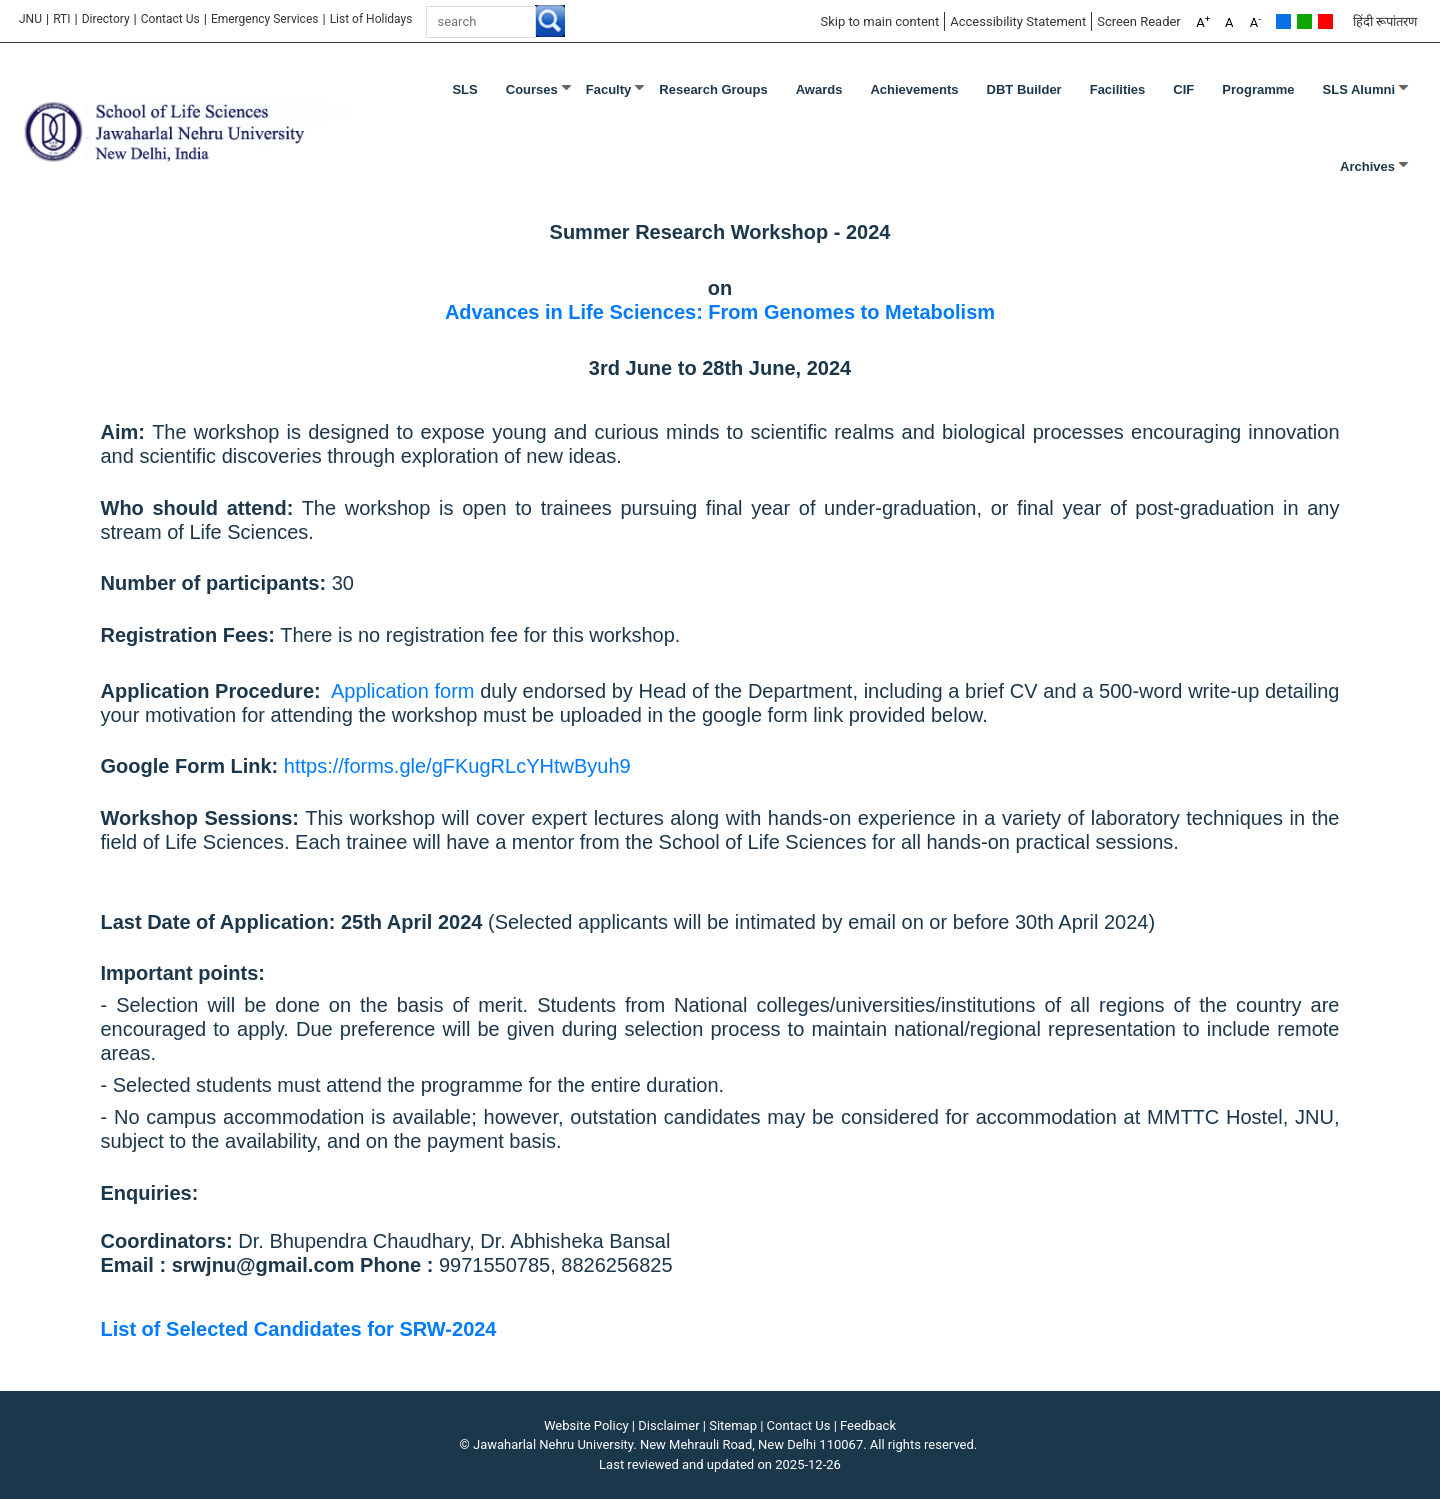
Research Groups (713, 89)
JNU (30, 19)
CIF (1183, 89)
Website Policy (586, 1425)
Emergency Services (265, 19)
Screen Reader (1139, 21)
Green (1304, 21)
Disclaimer (668, 1425)
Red (1325, 21)
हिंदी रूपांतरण (1385, 21)
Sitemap (733, 1425)
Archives (1367, 166)
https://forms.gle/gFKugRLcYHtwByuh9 (457, 766)
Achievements (914, 89)
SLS (464, 89)
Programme (1258, 89)
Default (1283, 21)
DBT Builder (1024, 89)
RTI (61, 19)
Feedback (868, 1425)
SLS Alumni (1359, 89)
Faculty (609, 89)
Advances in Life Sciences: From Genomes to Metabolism (720, 312)
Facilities (1118, 89)
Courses (532, 89)
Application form (403, 691)
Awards (819, 89)
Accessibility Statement (1018, 21)
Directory (106, 19)
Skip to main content (879, 21)
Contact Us (170, 19)
